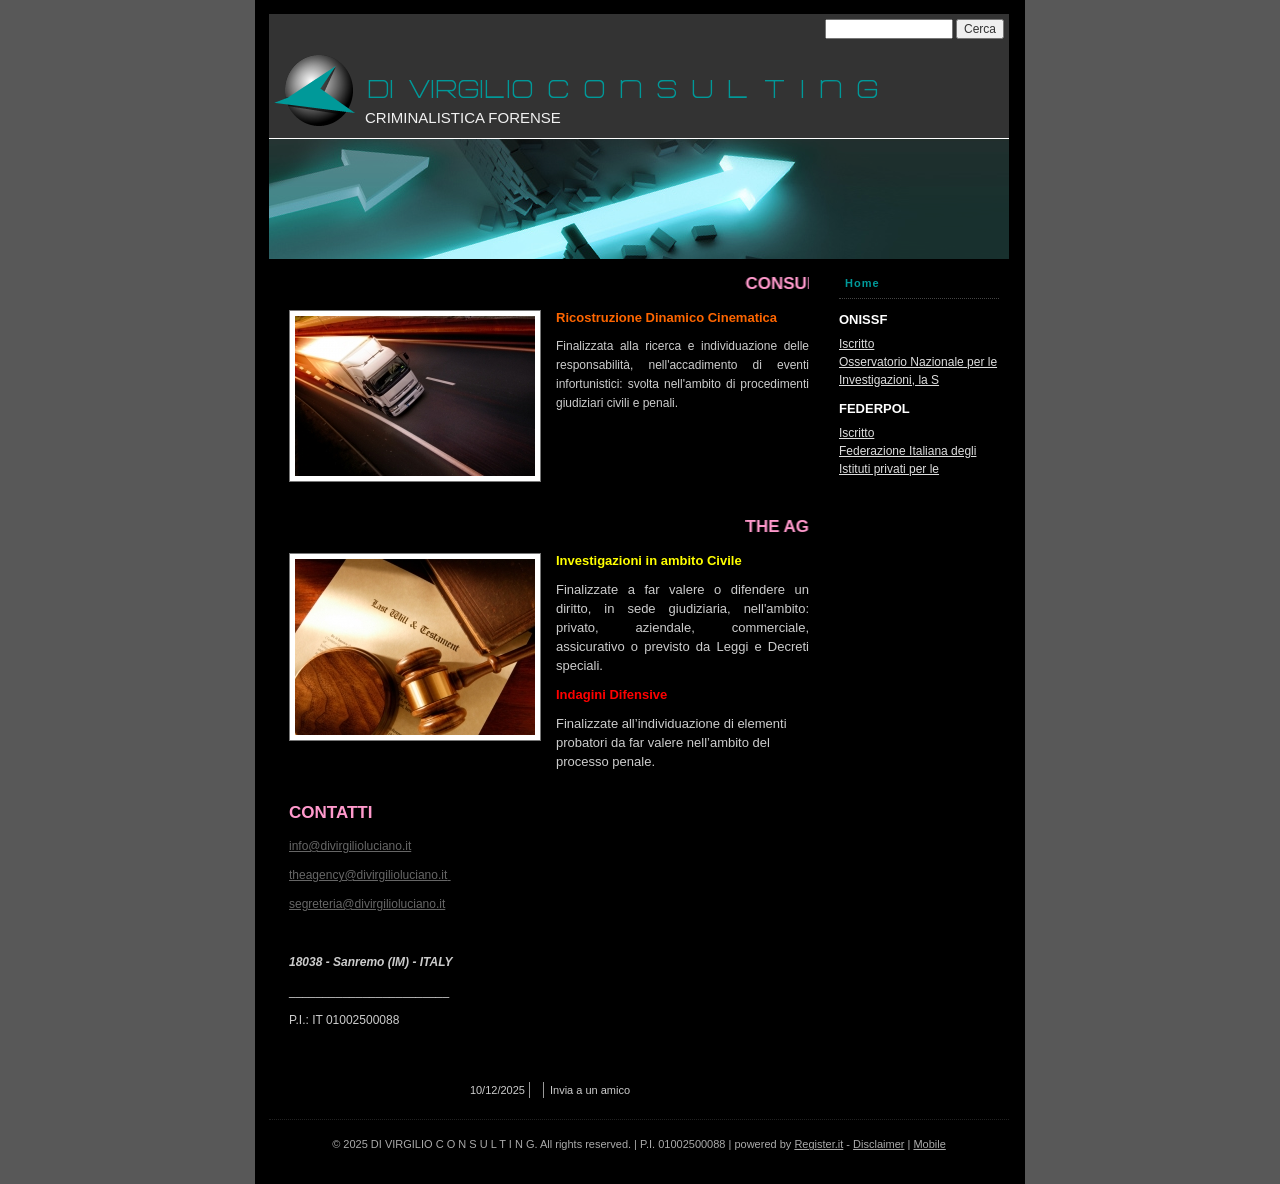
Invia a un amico (590, 1090)
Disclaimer (878, 1144)
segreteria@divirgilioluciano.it (367, 904)
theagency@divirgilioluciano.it (368, 875)
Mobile (929, 1144)
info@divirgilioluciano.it (350, 846)
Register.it (818, 1144)
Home (862, 283)
